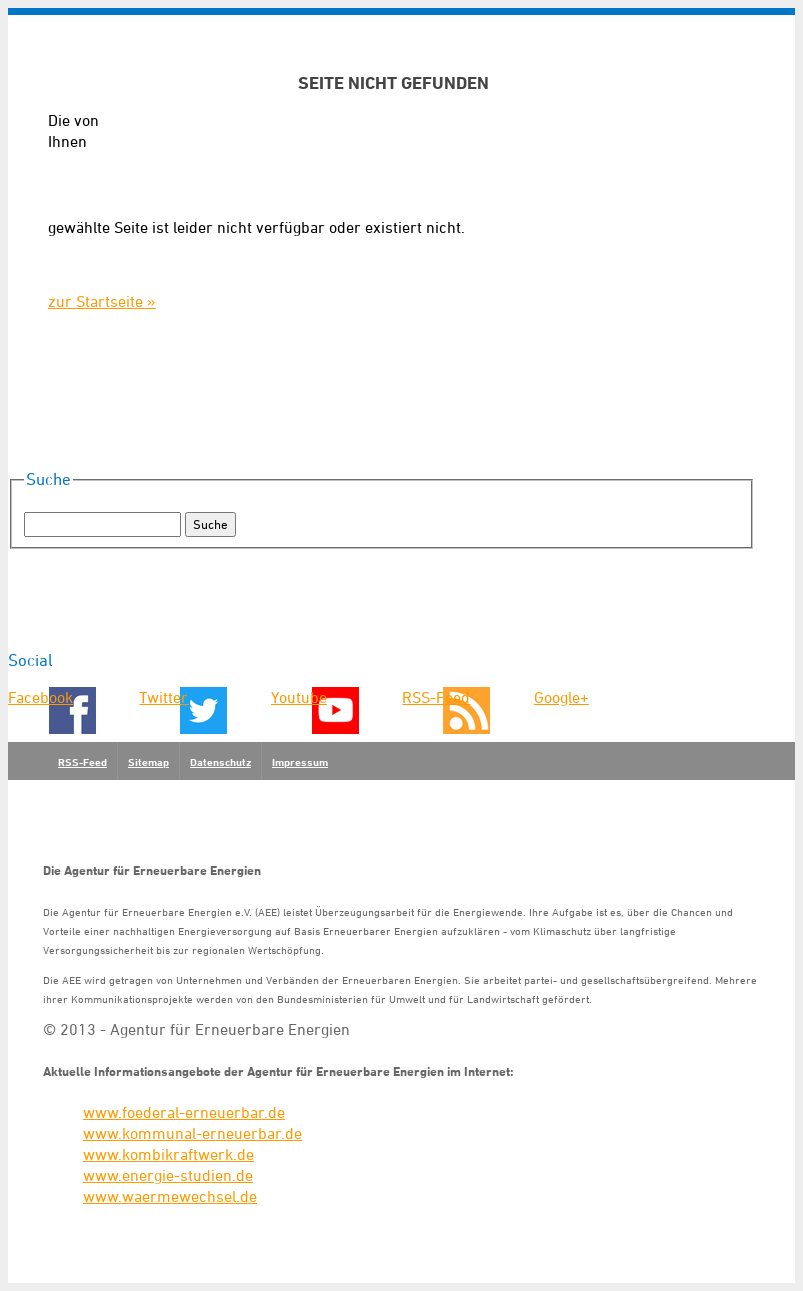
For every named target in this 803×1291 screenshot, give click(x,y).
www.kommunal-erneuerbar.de (192, 1133)
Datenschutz (220, 762)
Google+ (561, 697)
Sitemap (148, 762)
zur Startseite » (102, 301)
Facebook (40, 697)
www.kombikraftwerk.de (168, 1154)
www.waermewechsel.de (170, 1196)
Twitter (163, 697)
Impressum (300, 762)
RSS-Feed (436, 697)
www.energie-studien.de (168, 1175)
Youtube (299, 697)
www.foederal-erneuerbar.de (184, 1112)
